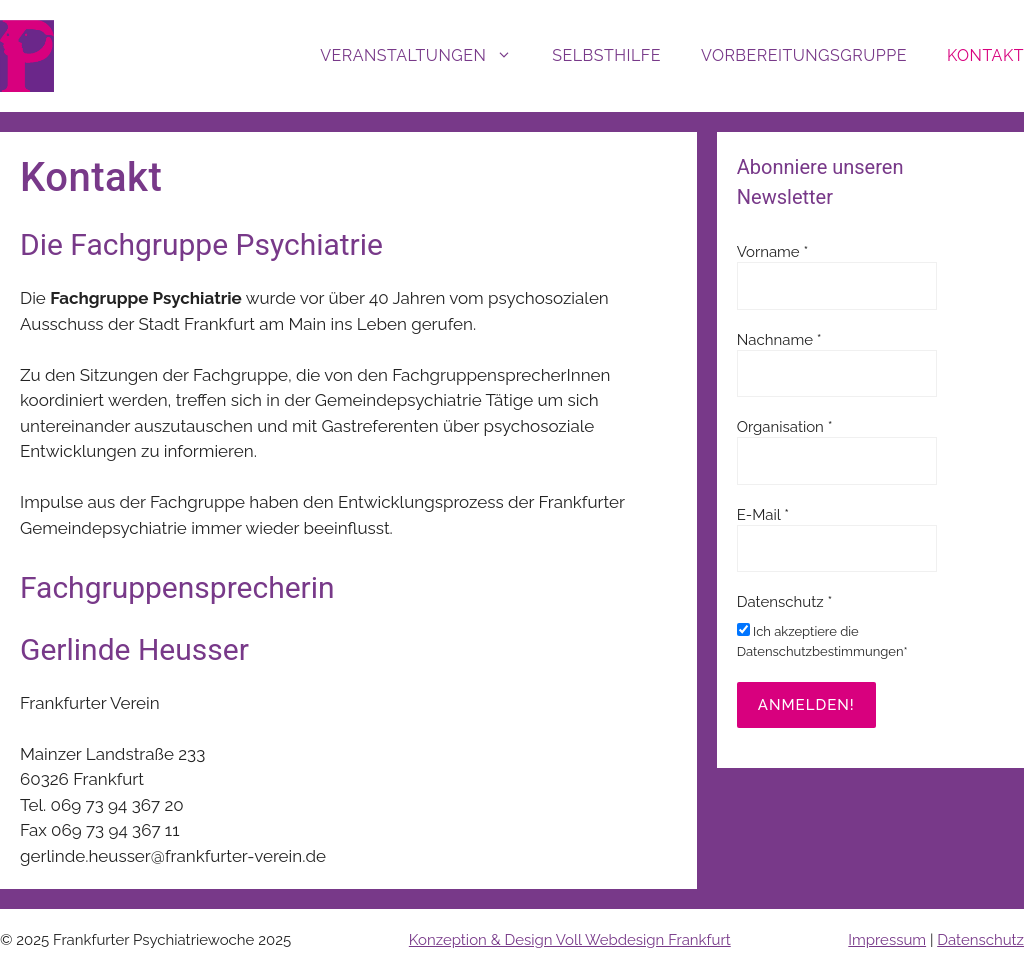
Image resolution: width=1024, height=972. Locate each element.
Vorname (773, 252)
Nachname (779, 340)
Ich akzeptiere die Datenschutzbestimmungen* (822, 641)
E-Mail (763, 515)
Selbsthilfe (606, 55)
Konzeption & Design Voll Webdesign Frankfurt (570, 940)
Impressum (887, 940)
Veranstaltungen (426, 56)
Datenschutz (980, 940)
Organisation (785, 427)
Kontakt (985, 55)
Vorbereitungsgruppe (804, 55)
